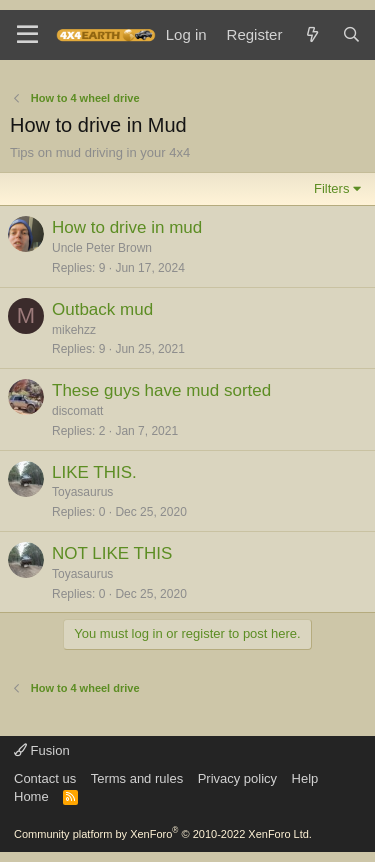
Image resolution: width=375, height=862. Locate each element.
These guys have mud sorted (161, 390)
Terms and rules (137, 778)
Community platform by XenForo (163, 834)
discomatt (77, 411)
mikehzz (74, 330)
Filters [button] (331, 188)
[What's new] (311, 34)
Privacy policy (237, 778)
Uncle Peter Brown (102, 248)
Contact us (45, 778)
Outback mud (102, 309)
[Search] (351, 34)
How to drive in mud (127, 227)
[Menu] (27, 35)
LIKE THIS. (94, 472)
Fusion (42, 750)
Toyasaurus (82, 492)
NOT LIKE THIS (112, 553)
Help (305, 778)
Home (31, 796)
